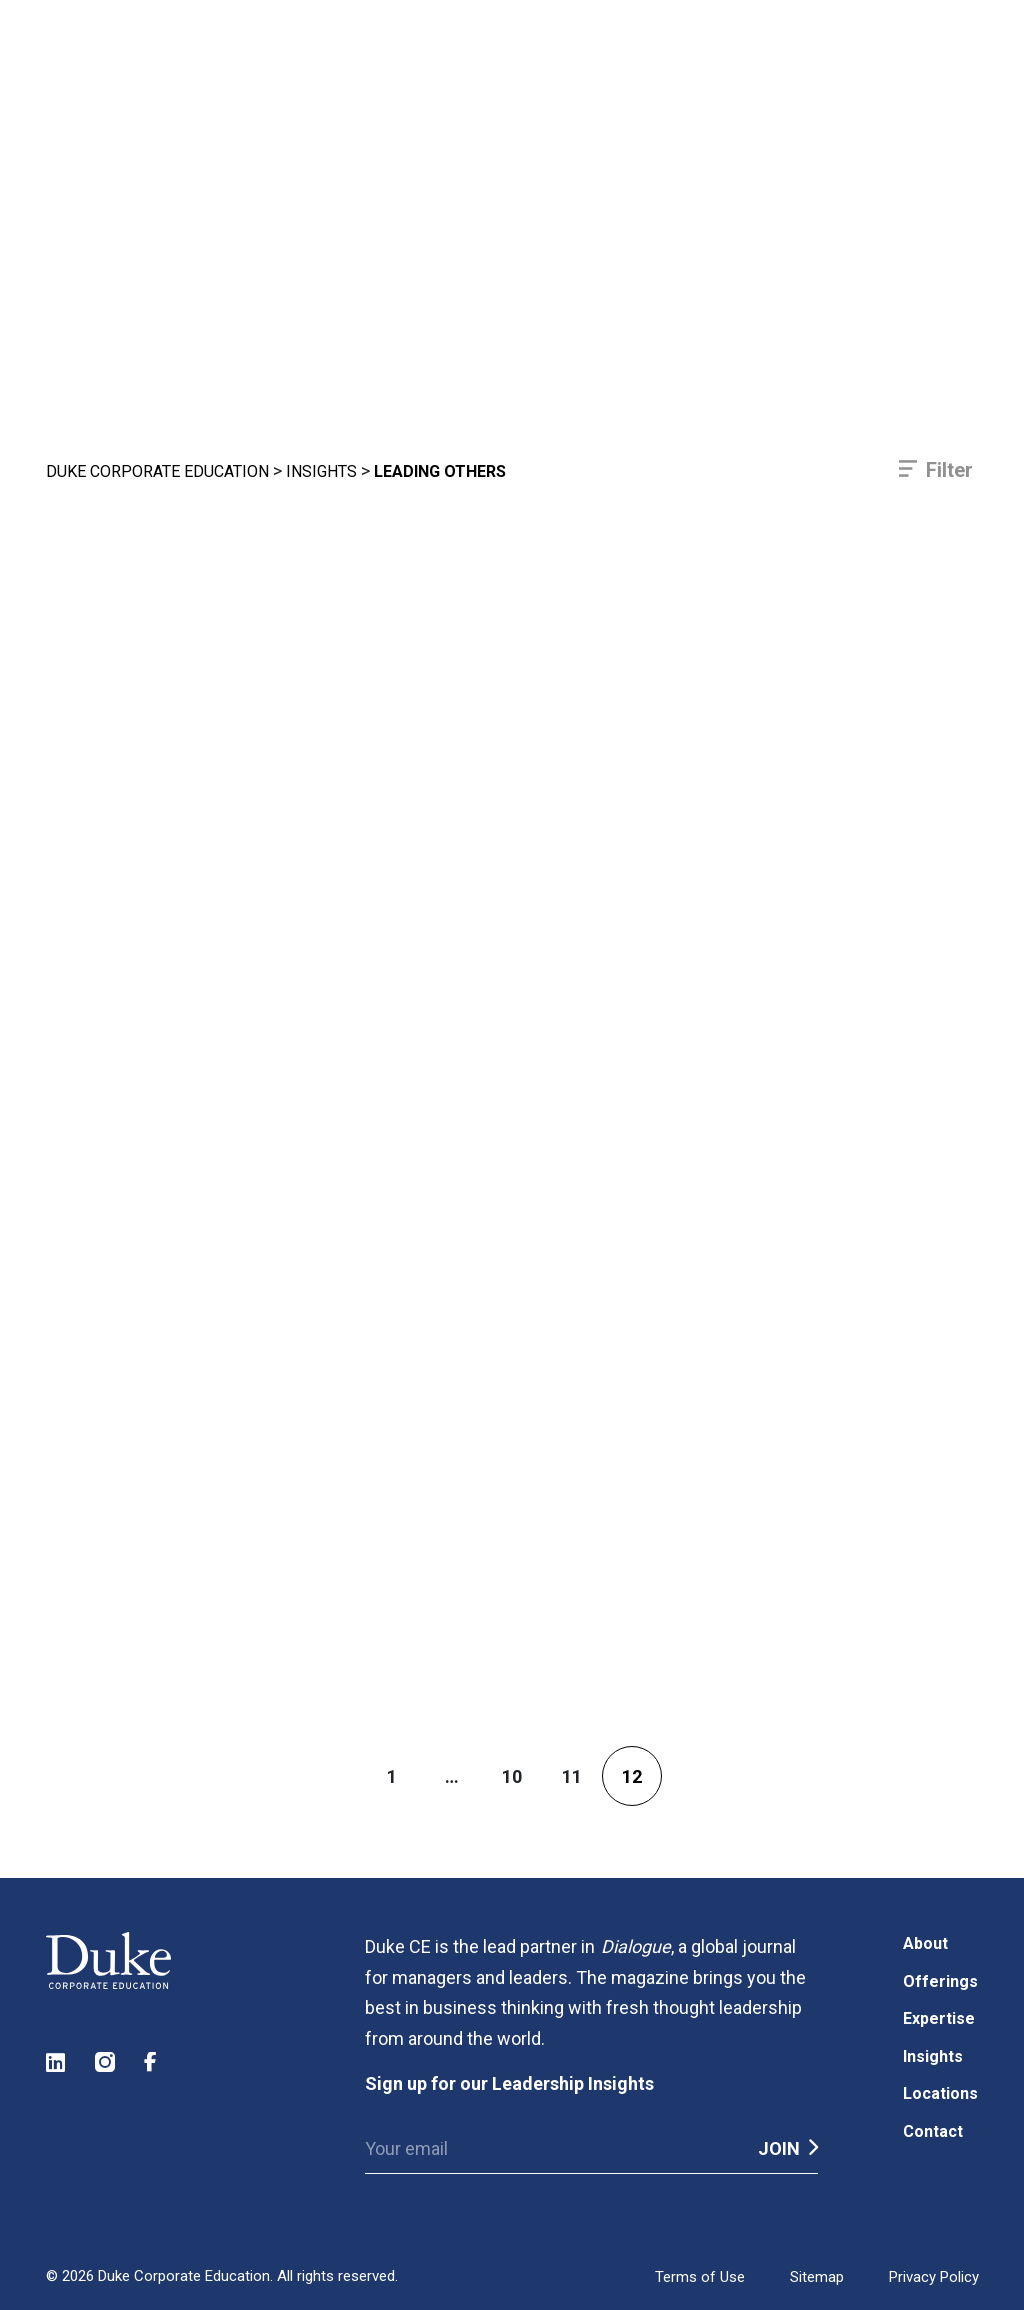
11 (572, 1776)
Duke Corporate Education (157, 471)
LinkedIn (57, 2062)
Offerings (940, 1981)
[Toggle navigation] (919, 90)
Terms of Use (700, 2277)
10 (512, 1776)
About (925, 1943)
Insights (321, 471)
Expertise (939, 2018)
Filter (949, 470)
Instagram (106, 2062)
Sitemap (817, 2277)
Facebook (155, 2062)
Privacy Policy (934, 2277)
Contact (933, 2131)
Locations (940, 2093)
